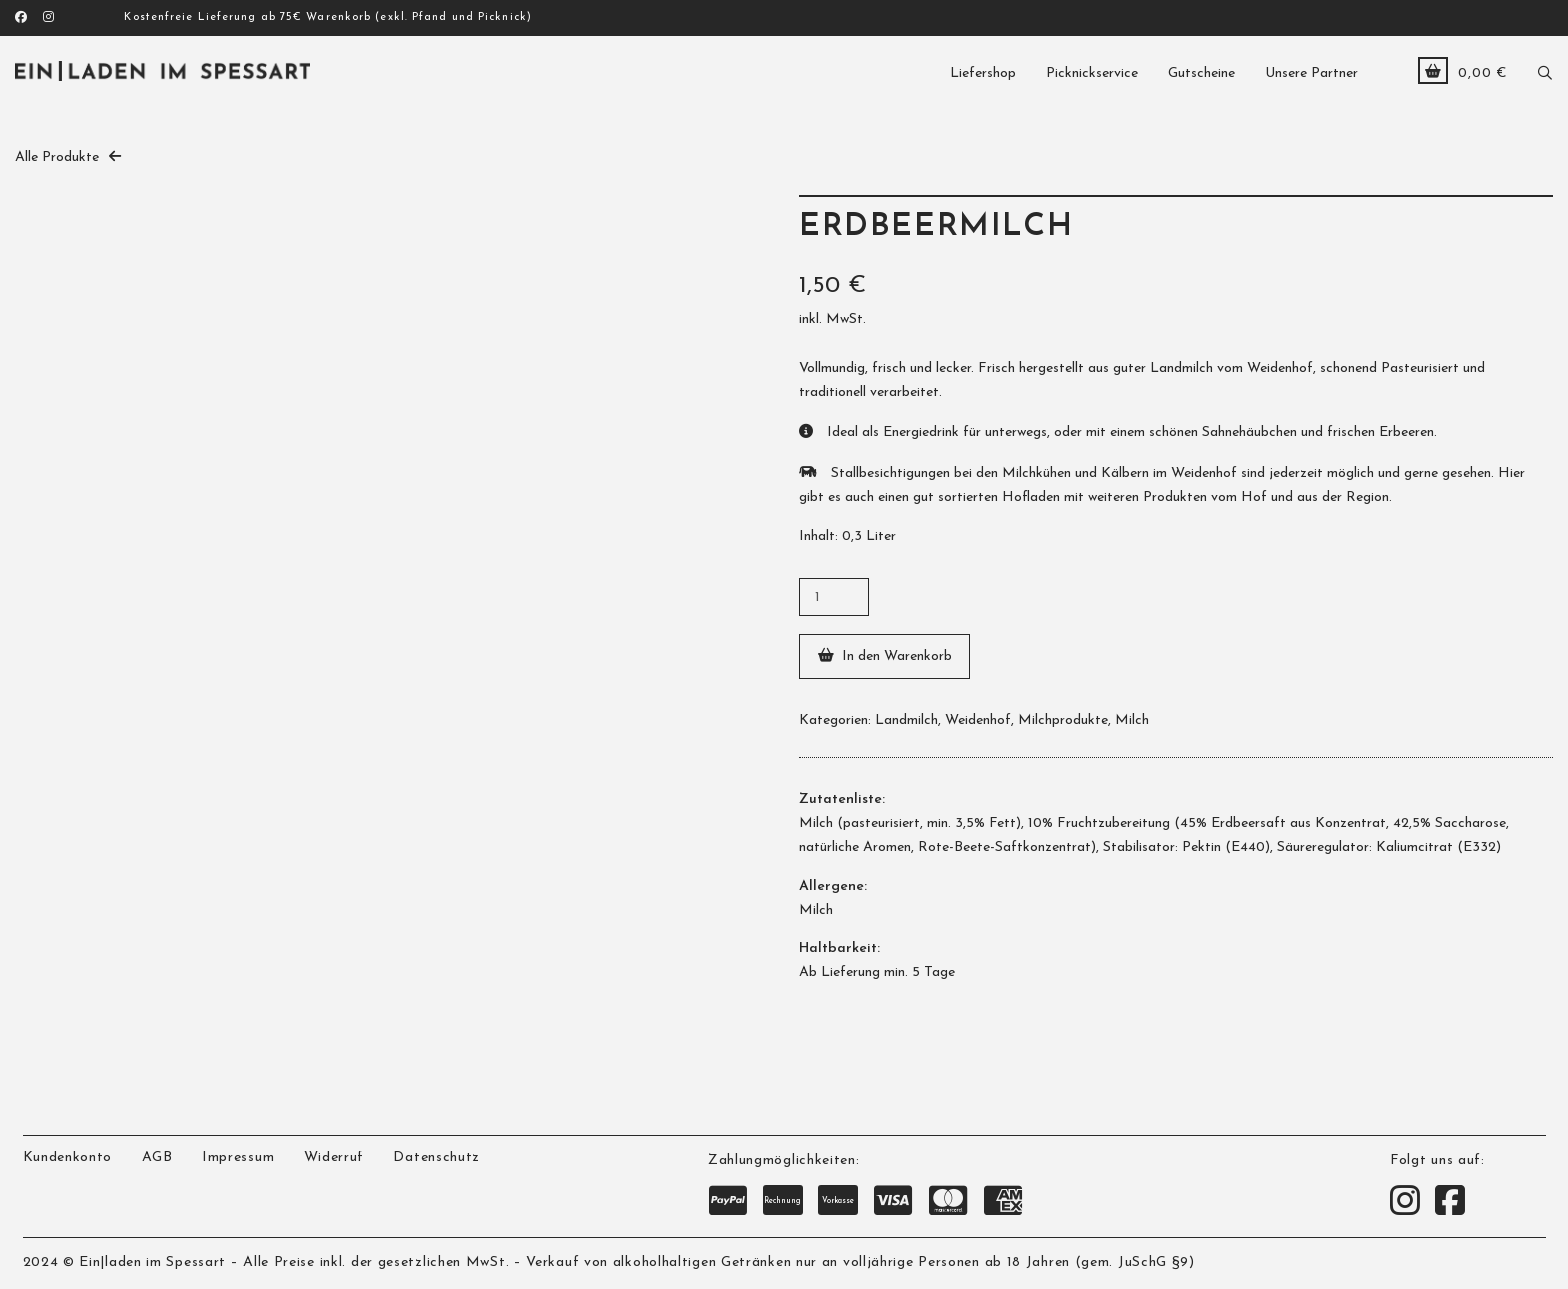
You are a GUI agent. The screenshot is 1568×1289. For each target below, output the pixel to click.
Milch (1132, 720)
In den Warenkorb (897, 656)
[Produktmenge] (834, 596)
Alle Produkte (57, 158)
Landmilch (906, 720)
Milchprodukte (1063, 720)
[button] (1545, 70)
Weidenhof (978, 720)
